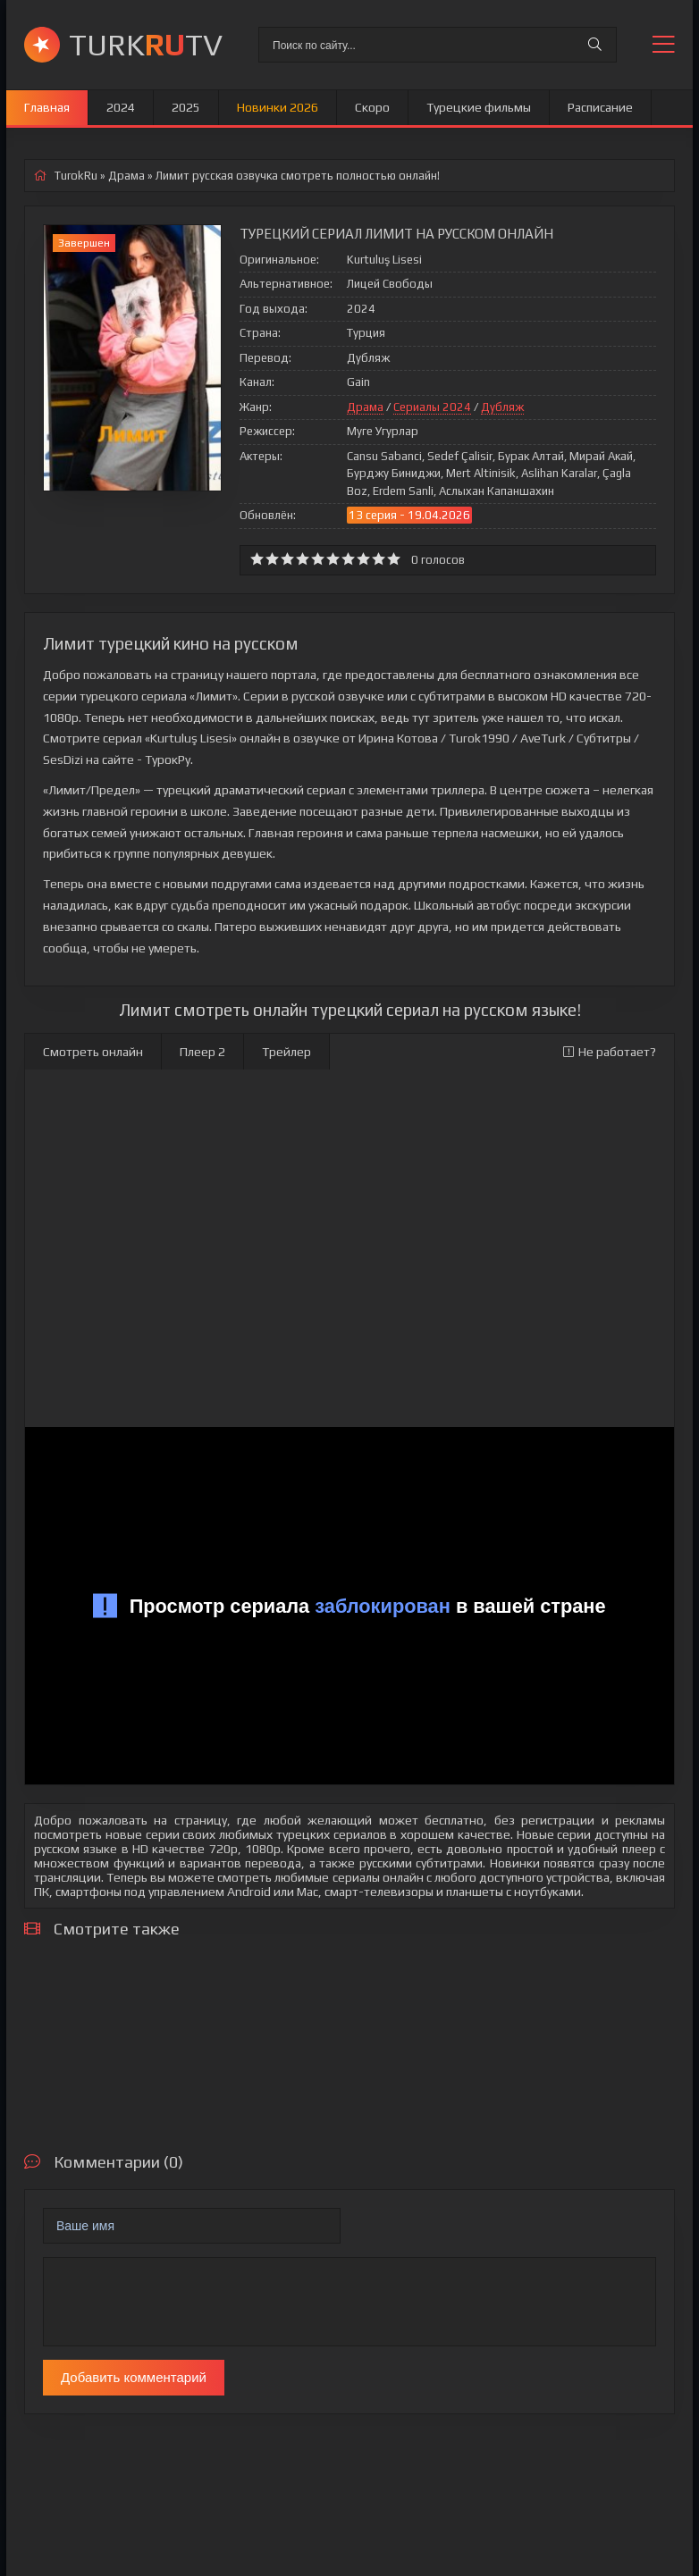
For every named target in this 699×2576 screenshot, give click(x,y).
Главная (47, 107)
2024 (120, 107)
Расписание (600, 107)
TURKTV (146, 44)
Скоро (372, 107)
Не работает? (609, 1052)
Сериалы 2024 (432, 407)
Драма (365, 407)
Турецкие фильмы (478, 107)
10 (393, 558)
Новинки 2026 (277, 107)
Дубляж (502, 407)
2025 (186, 107)
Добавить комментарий (133, 2377)
